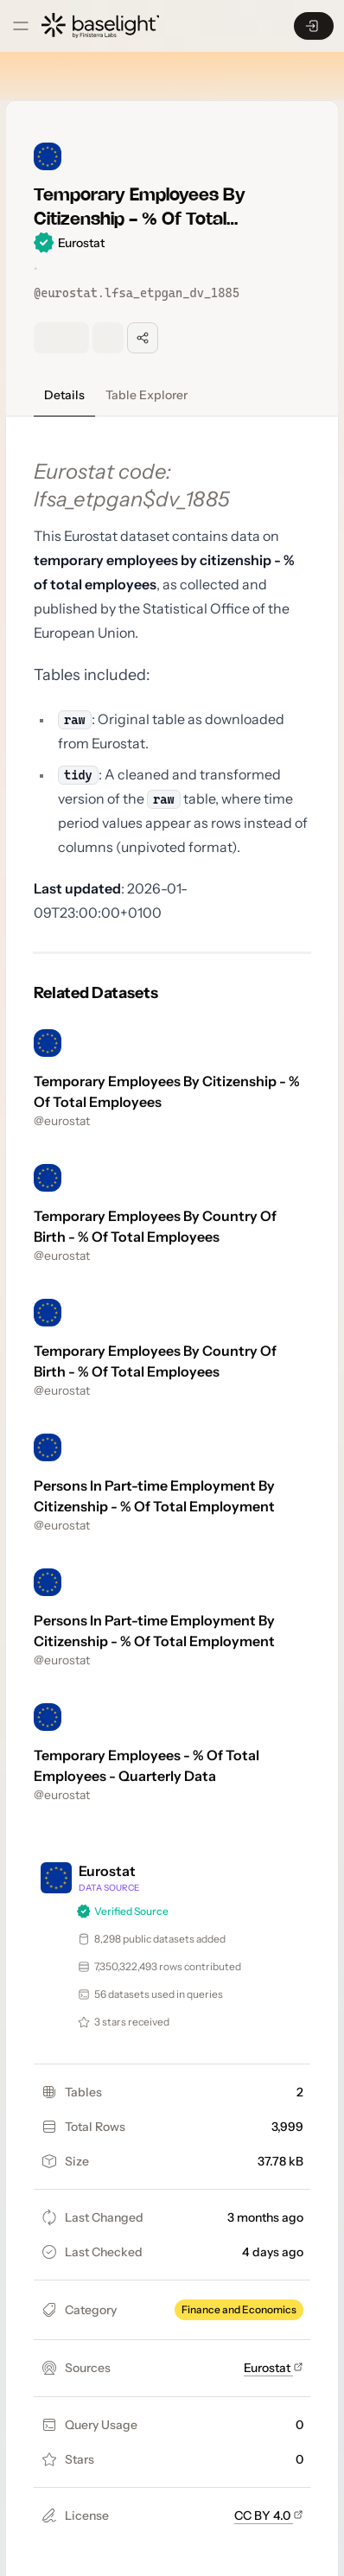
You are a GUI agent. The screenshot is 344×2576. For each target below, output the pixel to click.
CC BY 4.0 (268, 2515)
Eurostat (273, 2368)
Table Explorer (146, 395)
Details (64, 395)
